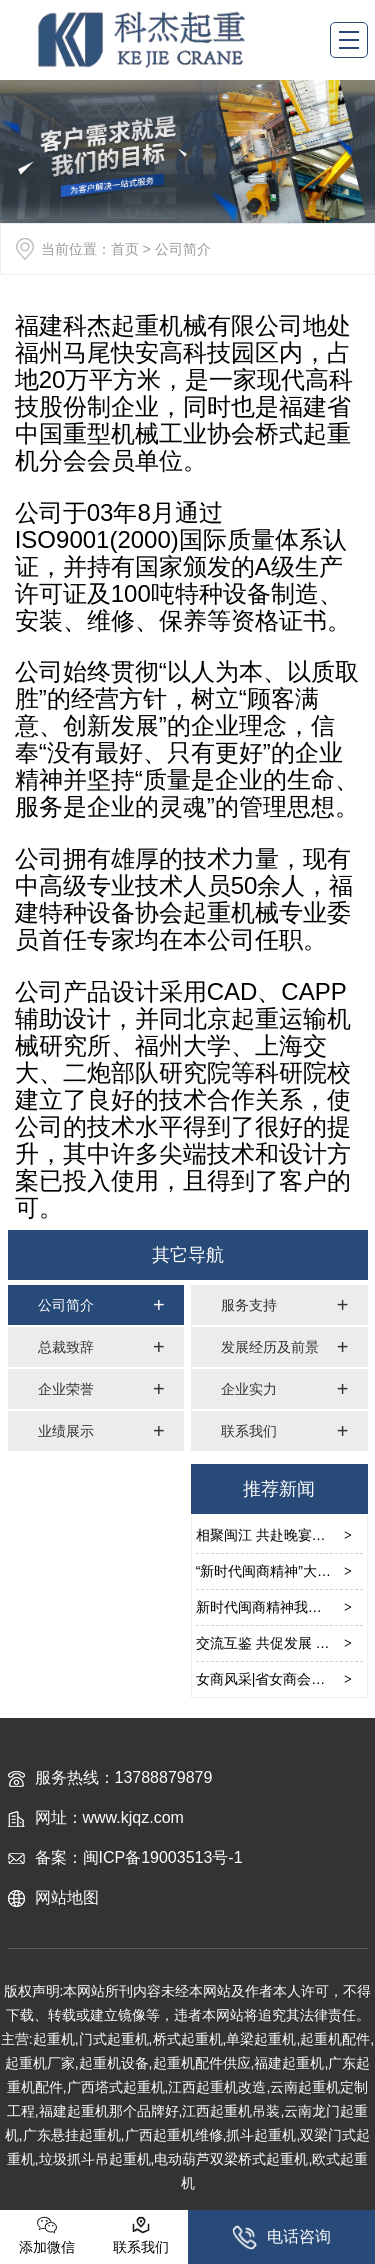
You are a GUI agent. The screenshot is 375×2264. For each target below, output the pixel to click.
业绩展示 (66, 1431)
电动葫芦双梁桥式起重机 (231, 2159)
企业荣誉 (66, 1389)
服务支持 (249, 1305)
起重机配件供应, (204, 2063)
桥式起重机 (188, 2039)
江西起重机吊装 (231, 2111)
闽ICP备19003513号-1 (163, 1857)
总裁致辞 (66, 1347)
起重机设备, (116, 2063)
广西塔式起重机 (116, 2087)
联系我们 (249, 1431)
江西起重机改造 (217, 2087)
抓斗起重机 (261, 2135)
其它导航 (188, 1255)
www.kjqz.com (133, 1817)
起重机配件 (335, 2039)
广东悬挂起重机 (72, 2135)
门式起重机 (114, 2039)
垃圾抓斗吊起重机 (95, 2159)
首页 (125, 249)
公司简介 (66, 1305)
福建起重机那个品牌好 (109, 2111)
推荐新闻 (279, 1489)
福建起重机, (291, 2063)
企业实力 (249, 1389)
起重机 (54, 2039)
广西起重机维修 (174, 2135)
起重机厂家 (40, 2063)
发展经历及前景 (270, 1347)
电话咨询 (281, 2237)
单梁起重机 (261, 2039)
